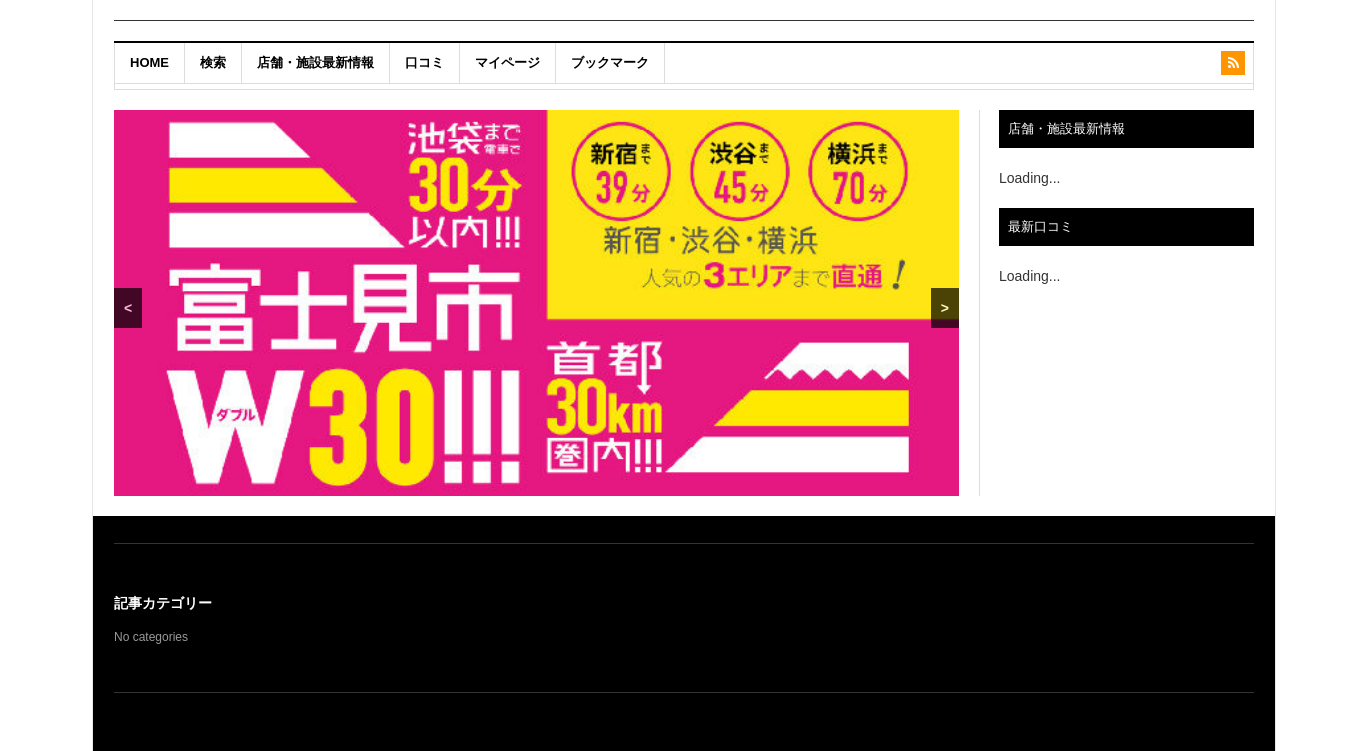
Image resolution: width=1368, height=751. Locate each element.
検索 (213, 62)
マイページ (507, 62)
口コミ (424, 62)
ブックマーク (610, 62)
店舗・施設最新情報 (315, 62)
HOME (149, 62)
